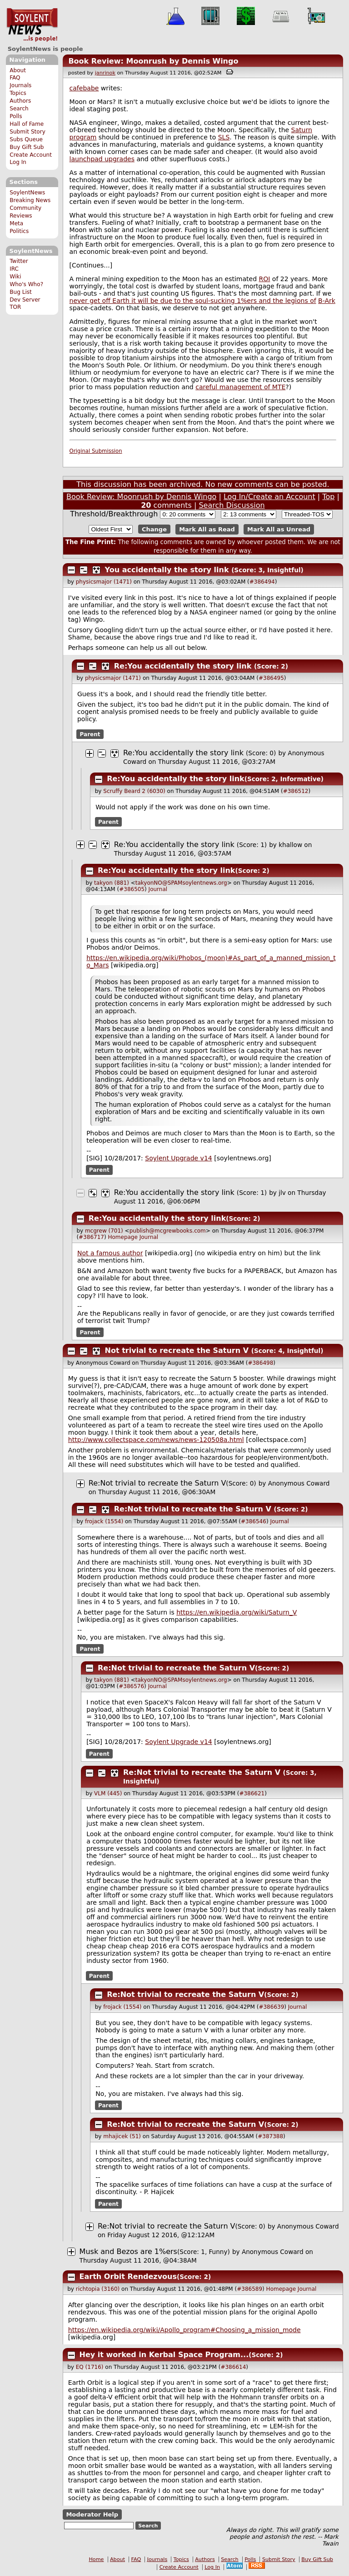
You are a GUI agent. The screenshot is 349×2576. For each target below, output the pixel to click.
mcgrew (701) (104, 1231)
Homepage (122, 1237)
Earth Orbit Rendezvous (128, 2276)
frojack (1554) (104, 1521)
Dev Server (25, 300)
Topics (18, 93)
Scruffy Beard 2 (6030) (134, 791)
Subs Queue (26, 139)
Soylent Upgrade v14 (178, 1158)
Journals (20, 85)
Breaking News (30, 200)
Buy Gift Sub (27, 147)
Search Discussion (231, 505)
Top (328, 496)
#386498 (260, 1363)
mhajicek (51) (122, 2136)
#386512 (296, 791)
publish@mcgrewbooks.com (168, 1231)
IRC (14, 269)
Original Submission (96, 451)
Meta (16, 223)
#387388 (270, 2136)
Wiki (15, 276)
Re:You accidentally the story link (183, 666)
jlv (282, 1192)
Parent (90, 734)
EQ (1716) (90, 2367)
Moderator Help (92, 2514)
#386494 (262, 582)
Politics (19, 231)
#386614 (233, 2367)
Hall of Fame (27, 124)
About (18, 70)
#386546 (253, 1521)
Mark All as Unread (278, 529)
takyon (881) (111, 883)
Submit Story (27, 132)
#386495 (271, 678)
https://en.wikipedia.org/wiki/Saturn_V (236, 1612)
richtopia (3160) (98, 2289)
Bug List (21, 292)
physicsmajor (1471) (104, 582)
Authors (20, 101)
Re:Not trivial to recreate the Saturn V (157, 1483)
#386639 (271, 2007)
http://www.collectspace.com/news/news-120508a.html (156, 1439)
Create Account (31, 155)
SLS (224, 137)
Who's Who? (26, 284)
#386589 (249, 2289)
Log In (18, 162)
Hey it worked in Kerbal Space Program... (164, 2354)
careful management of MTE (240, 387)
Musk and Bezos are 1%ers (128, 2251)
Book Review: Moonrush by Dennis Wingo (153, 61)
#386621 (251, 1793)
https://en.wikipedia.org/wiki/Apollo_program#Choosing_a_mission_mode (184, 2329)
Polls (16, 116)
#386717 (91, 1237)
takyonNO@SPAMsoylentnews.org (181, 883)
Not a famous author (110, 1253)
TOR (15, 307)
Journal (158, 889)
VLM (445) (108, 1793)
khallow (290, 844)
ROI (264, 278)
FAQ (15, 77)
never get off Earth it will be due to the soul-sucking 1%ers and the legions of (193, 300)
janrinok (105, 73)
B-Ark (326, 300)
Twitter (19, 261)
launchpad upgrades (102, 159)
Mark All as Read (207, 529)
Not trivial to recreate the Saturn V (177, 1350)
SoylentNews (32, 25)
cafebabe (84, 88)
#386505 (132, 889)
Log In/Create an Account (269, 496)
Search (19, 108)
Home (96, 2559)
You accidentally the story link (167, 569)
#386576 (131, 1686)
